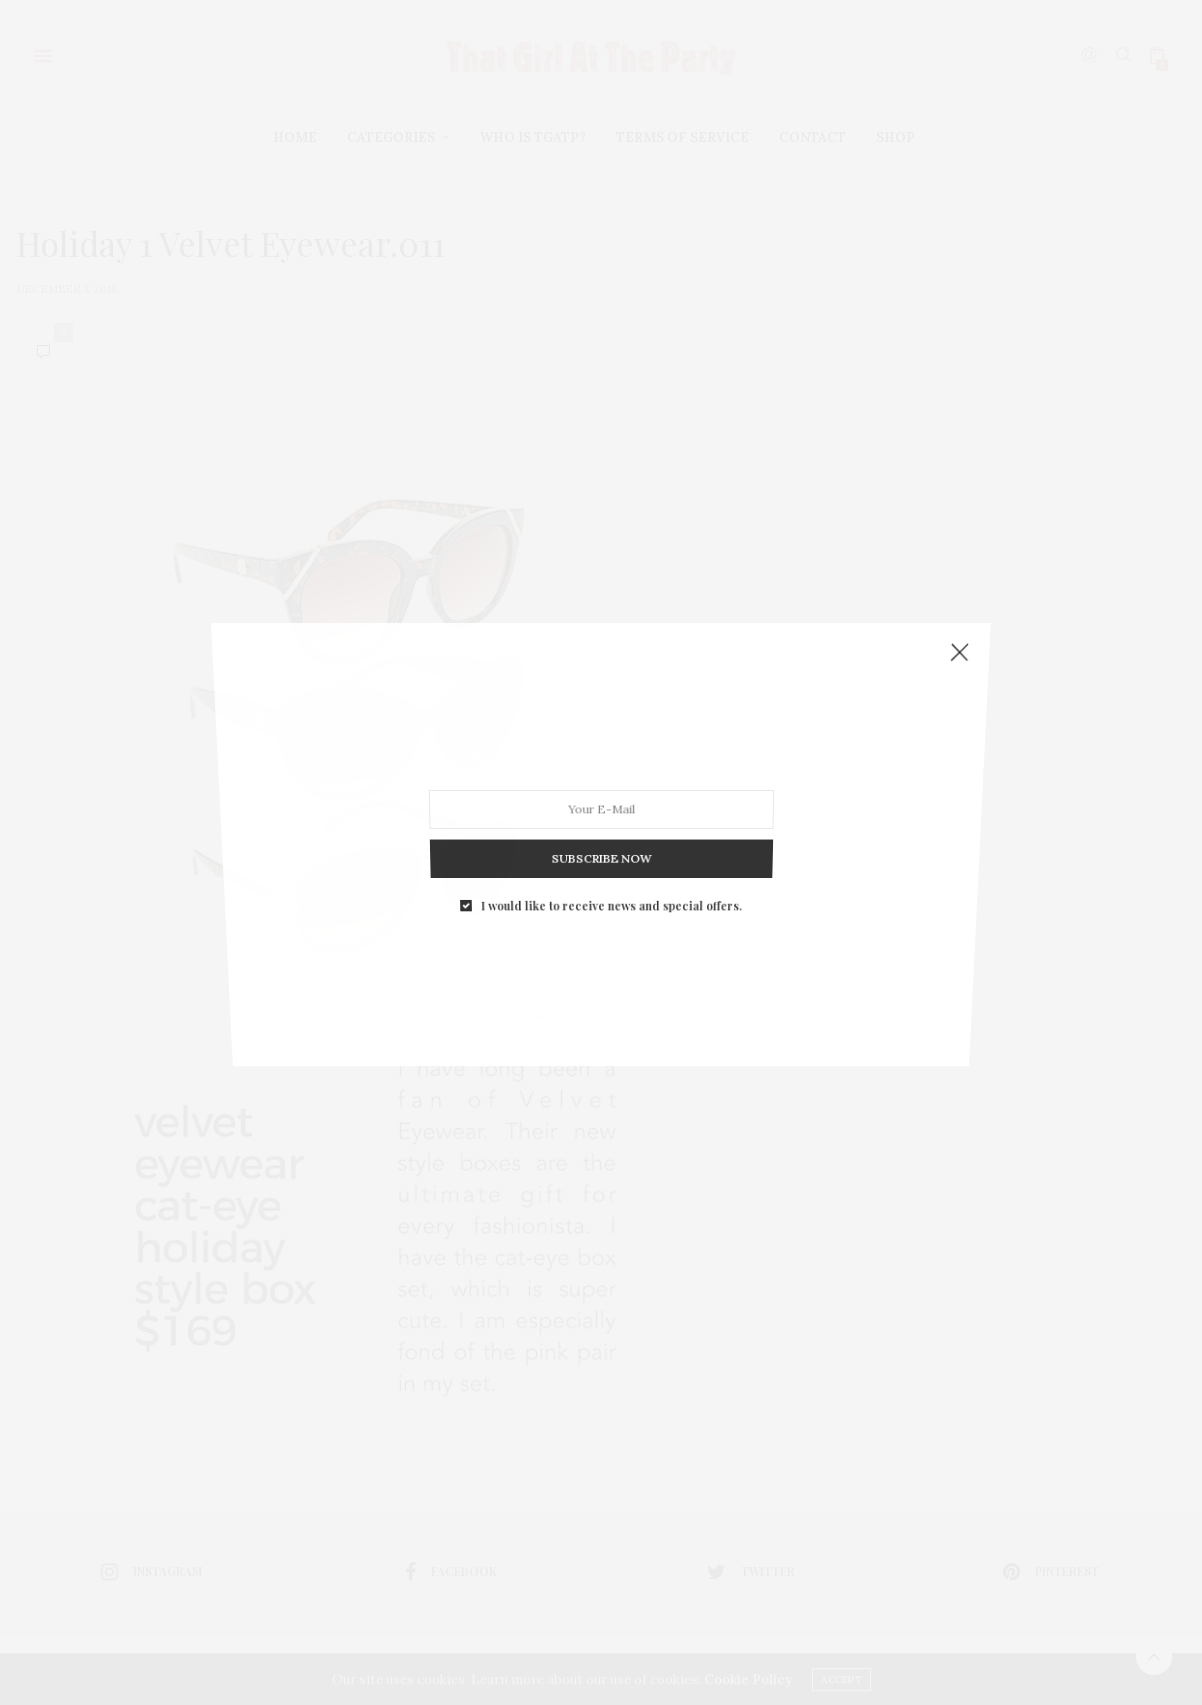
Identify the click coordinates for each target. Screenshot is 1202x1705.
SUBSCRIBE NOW (601, 838)
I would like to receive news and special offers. (610, 879)
